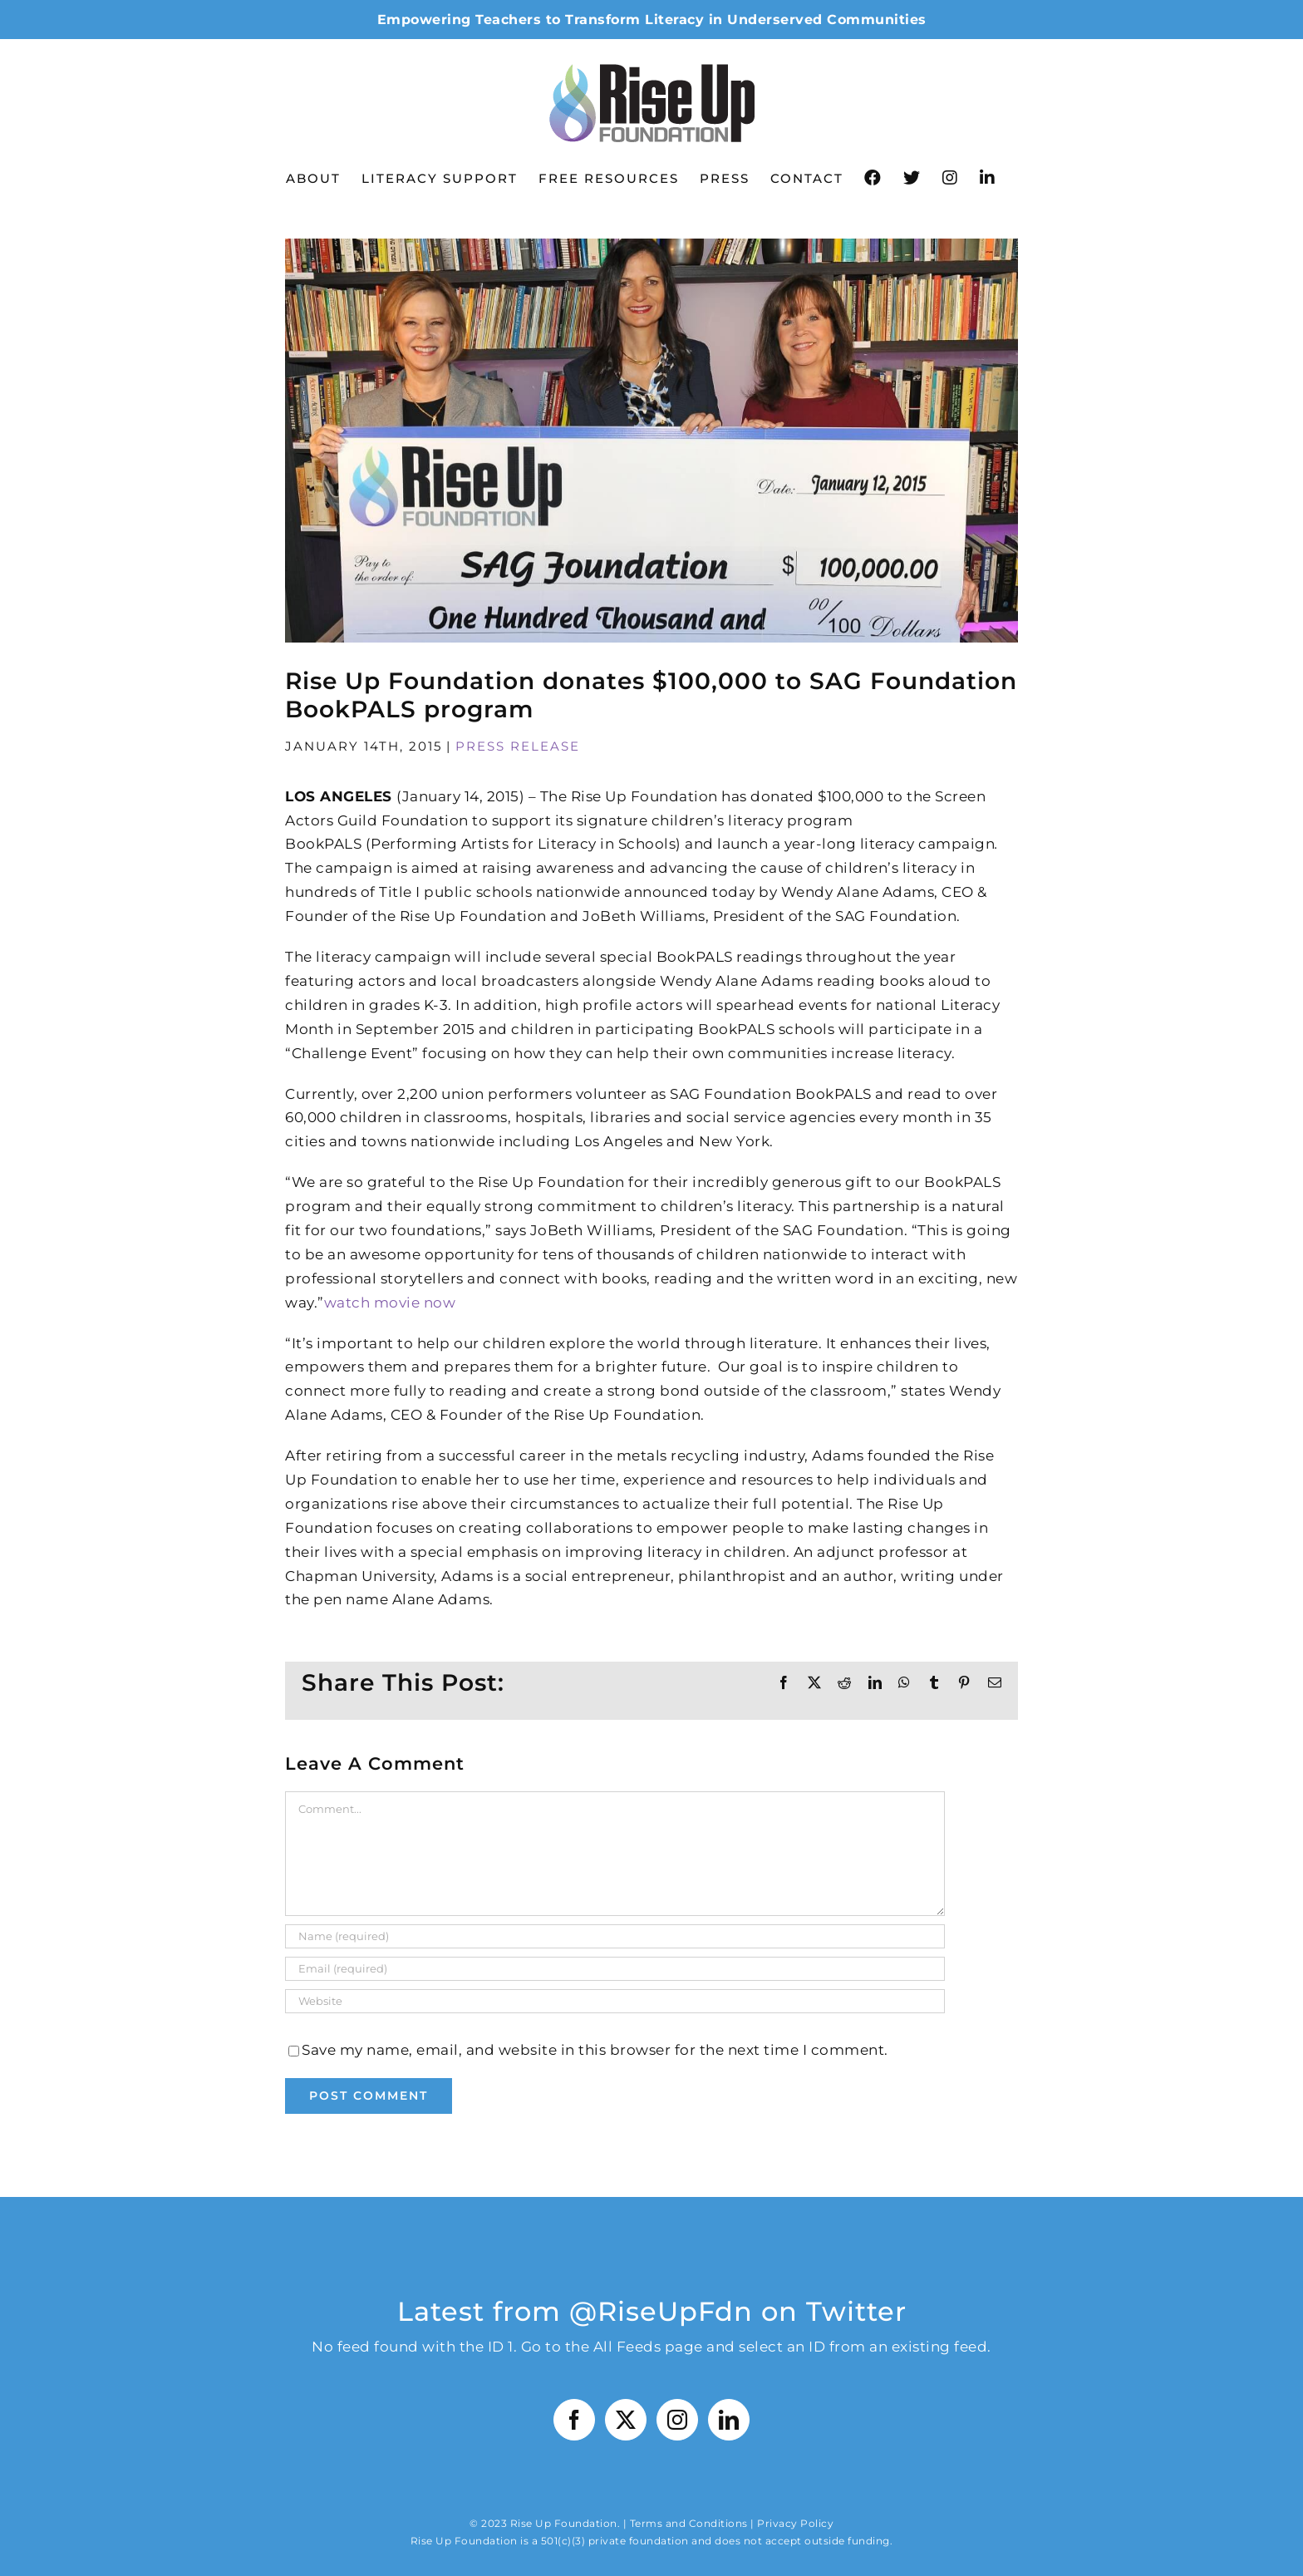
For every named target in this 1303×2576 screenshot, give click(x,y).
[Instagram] (677, 2420)
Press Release (517, 746)
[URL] (615, 2001)
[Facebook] (574, 2420)
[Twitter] (626, 2420)
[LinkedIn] (729, 2420)
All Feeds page (648, 2346)
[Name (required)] (615, 1936)
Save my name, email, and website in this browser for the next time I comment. (595, 2050)
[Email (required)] (615, 1969)
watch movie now (390, 1302)
